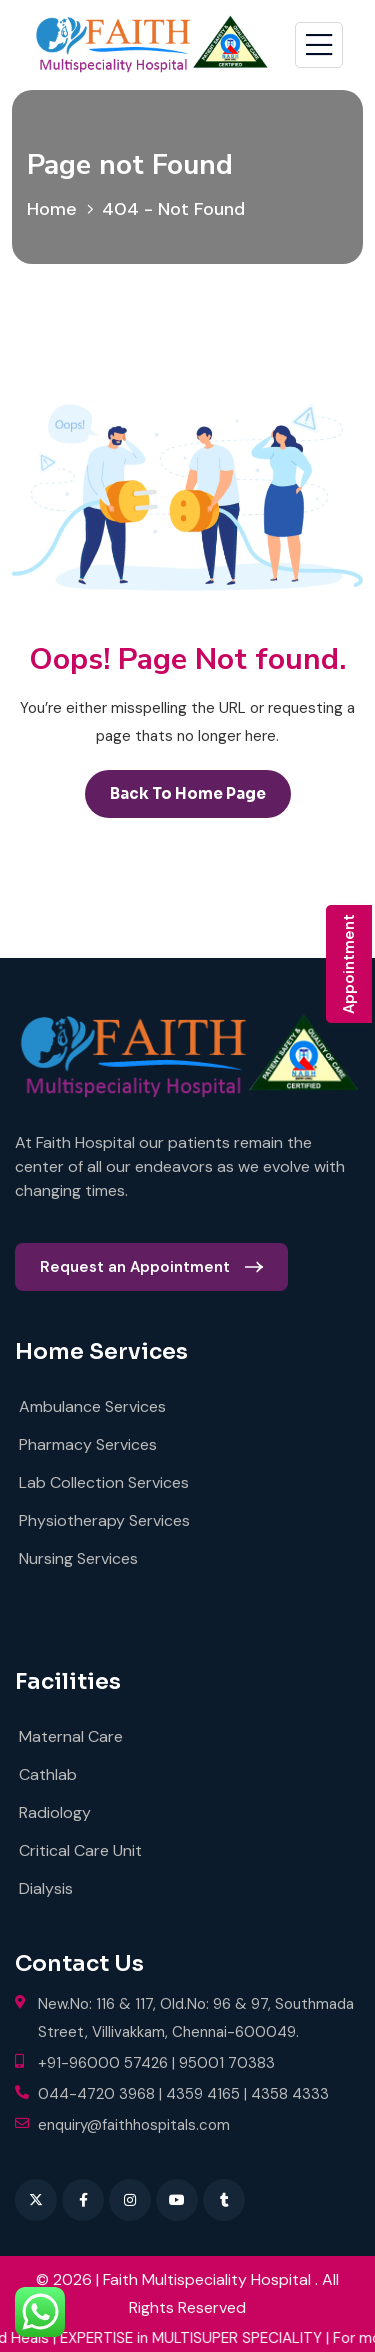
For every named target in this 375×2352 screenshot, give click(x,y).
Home (57, 209)
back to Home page (188, 793)
